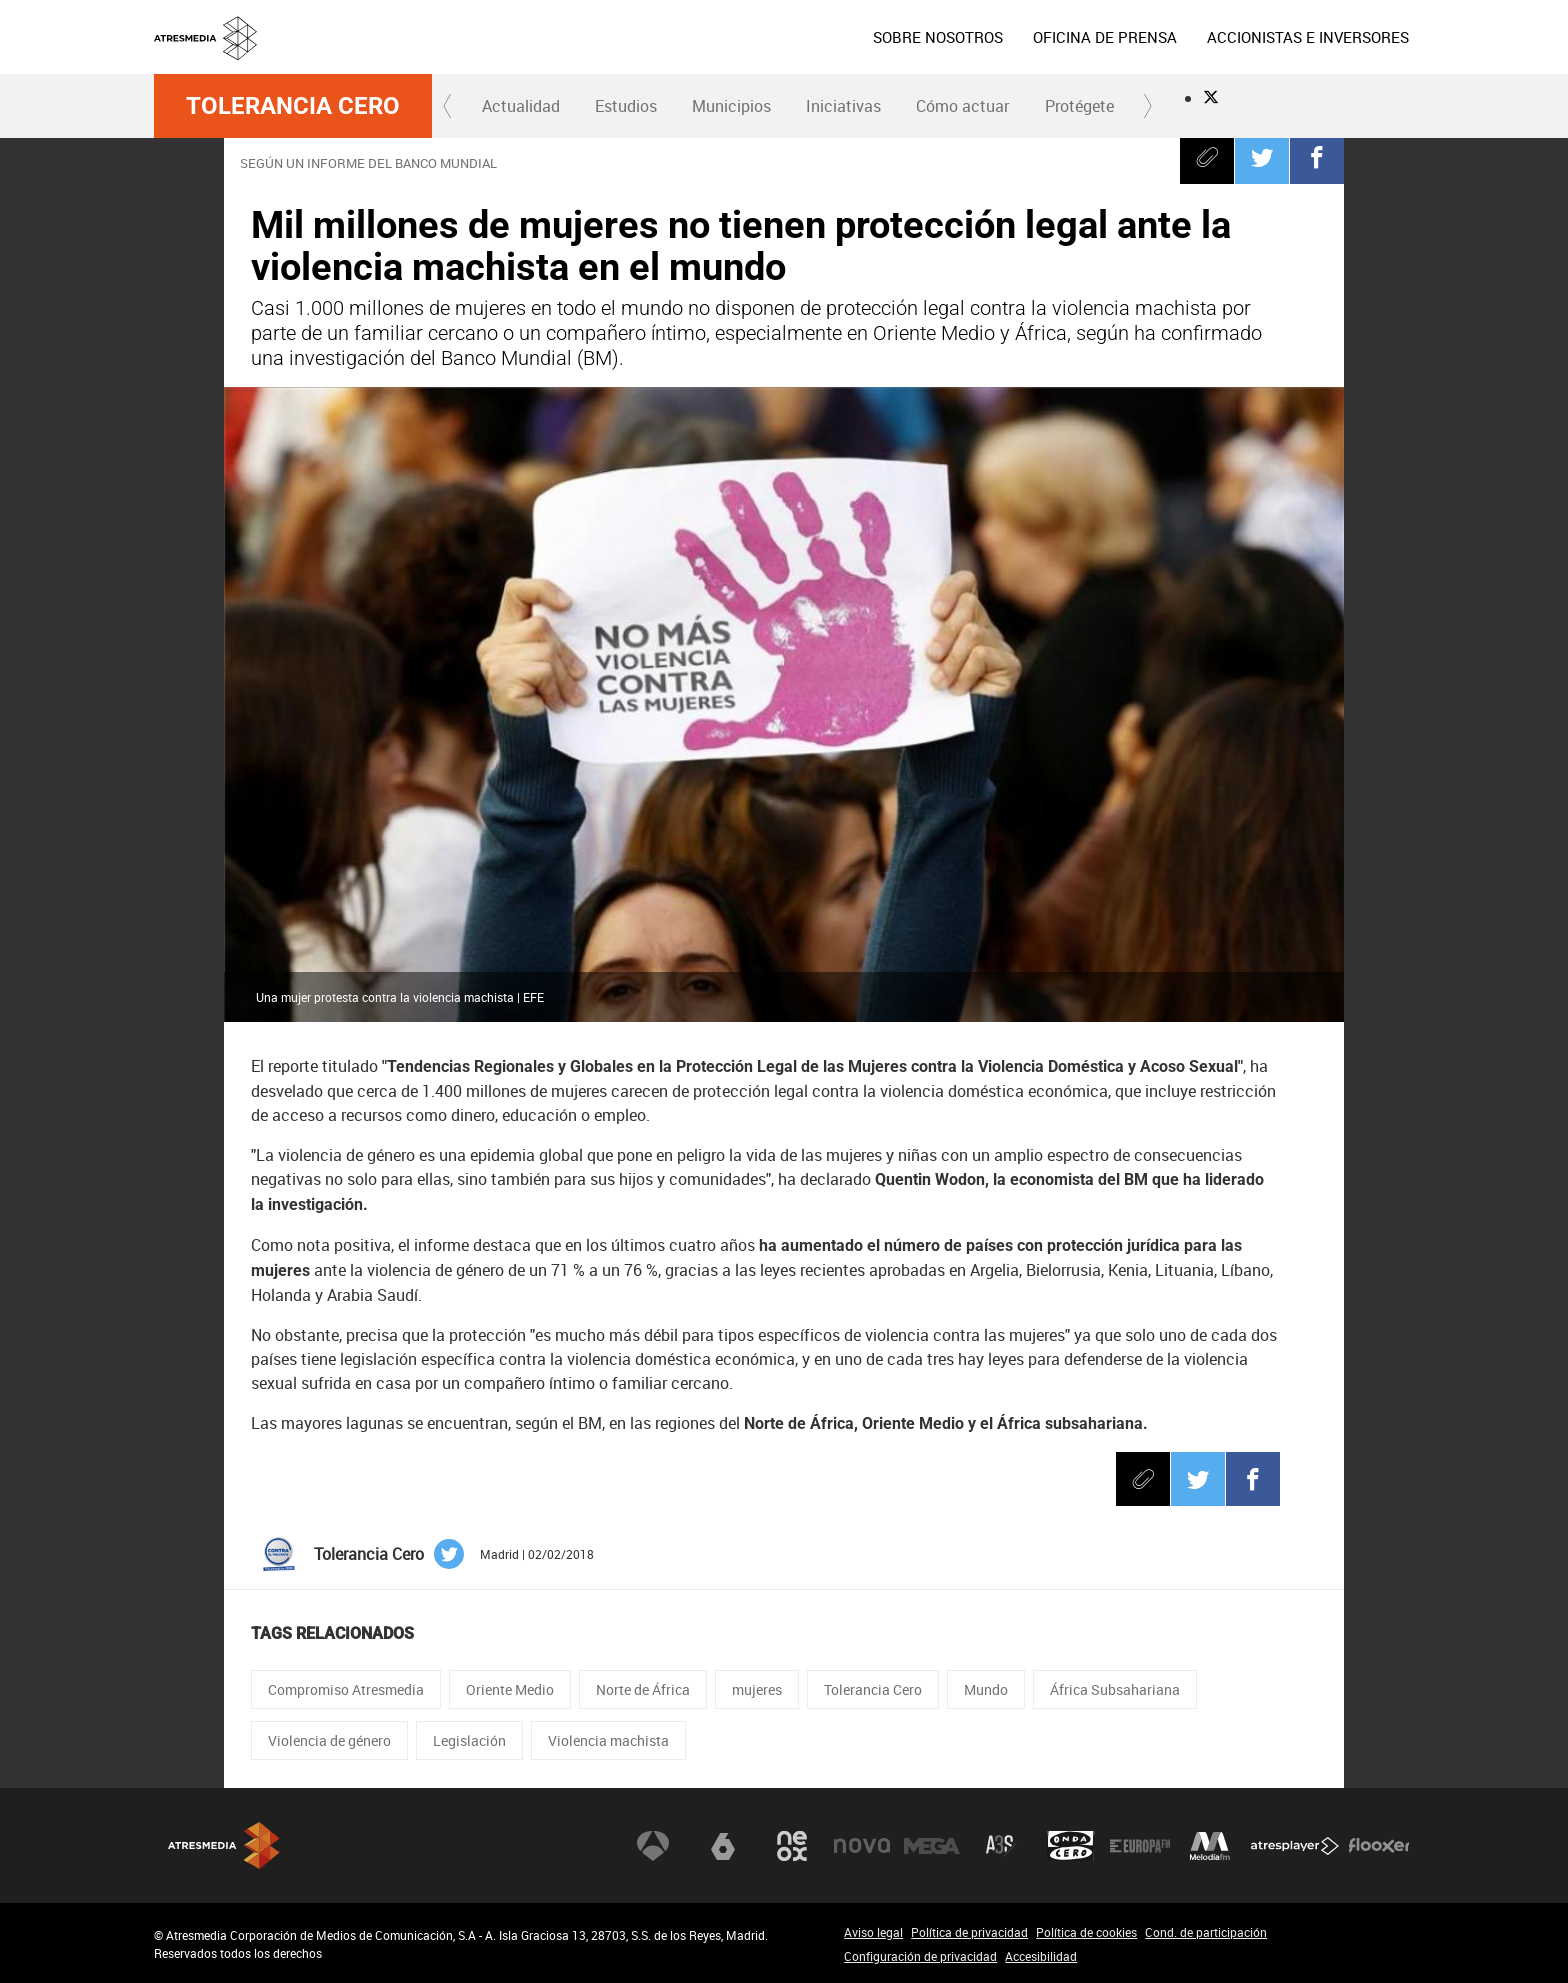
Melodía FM (1210, 1846)
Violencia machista (608, 1740)
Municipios (731, 106)
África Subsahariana (1115, 1689)
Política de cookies (1086, 1932)
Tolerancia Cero (293, 106)
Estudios (626, 106)
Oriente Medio (510, 1689)
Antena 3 (653, 1846)
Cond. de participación (1206, 1932)
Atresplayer (1295, 1846)
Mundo (986, 1689)
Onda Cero (1071, 1846)
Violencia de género (329, 1740)
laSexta (723, 1846)
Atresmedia (224, 1845)
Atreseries (1001, 1846)
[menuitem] (938, 37)
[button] (448, 106)
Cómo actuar (962, 106)
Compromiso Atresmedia (346, 1689)
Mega (932, 1846)
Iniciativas (843, 106)
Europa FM (1140, 1846)
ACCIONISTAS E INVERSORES (1308, 37)
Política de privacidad (969, 1932)
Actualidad (521, 106)
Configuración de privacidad (920, 1956)
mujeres (757, 1689)
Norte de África (643, 1689)
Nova (862, 1846)
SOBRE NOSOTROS (938, 37)
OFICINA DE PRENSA (1105, 37)
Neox (792, 1846)
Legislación (469, 1740)
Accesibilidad (1041, 1956)
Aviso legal (873, 1932)
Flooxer (1379, 1846)
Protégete (1079, 106)
